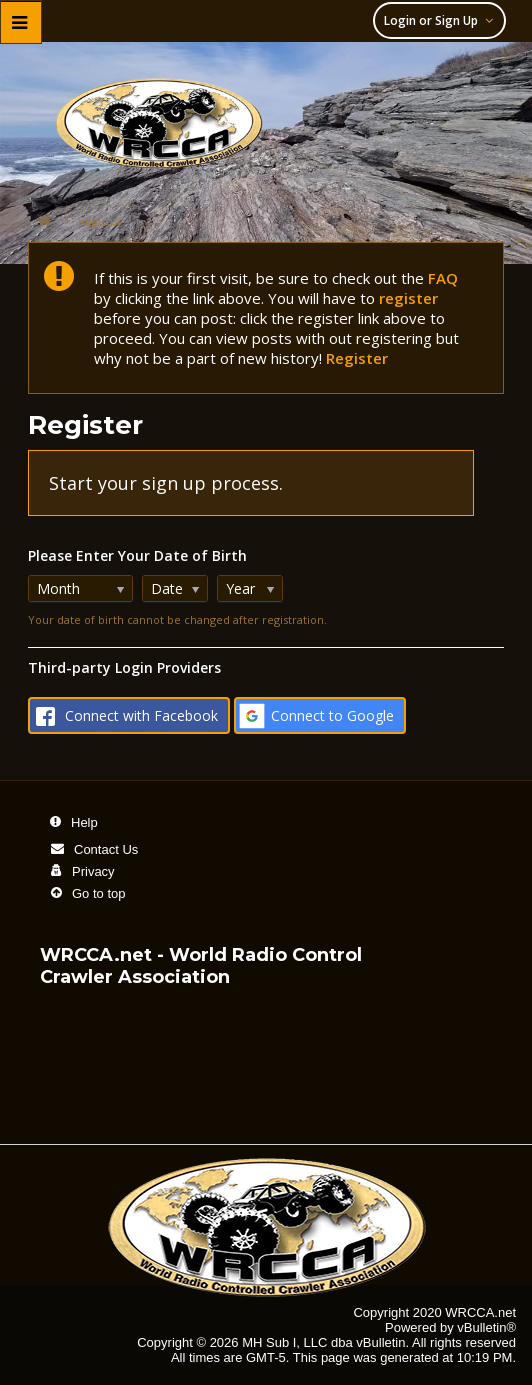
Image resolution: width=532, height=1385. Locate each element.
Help (84, 822)
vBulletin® (486, 1327)
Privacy (93, 871)
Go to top (98, 893)
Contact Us (106, 849)
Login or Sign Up (442, 20)
